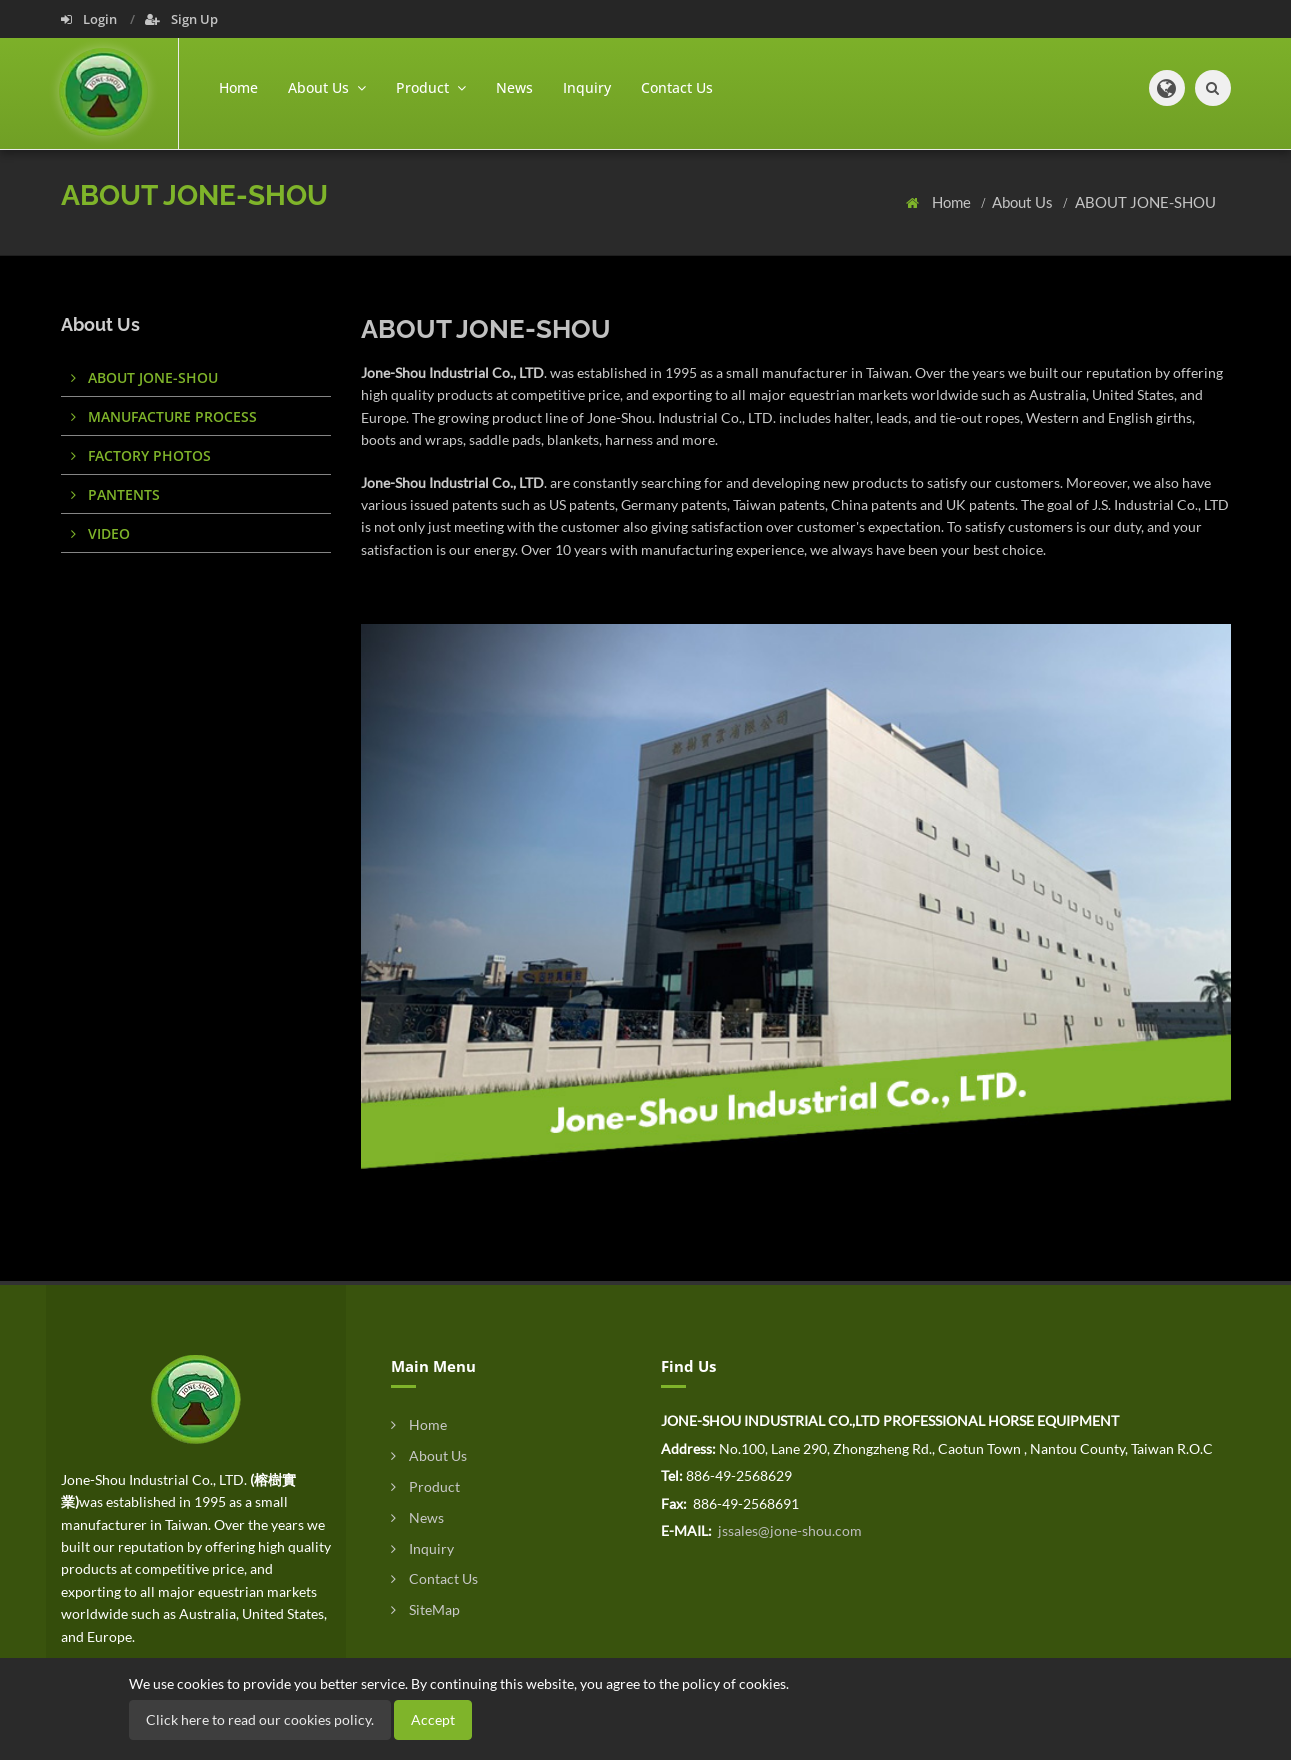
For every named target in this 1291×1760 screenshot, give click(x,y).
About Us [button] (327, 87)
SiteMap (425, 1609)
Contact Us (677, 87)
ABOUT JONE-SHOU (1145, 202)
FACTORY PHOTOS (141, 455)
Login (90, 19)
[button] (1167, 88)
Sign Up (181, 19)
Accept (433, 1719)
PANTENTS (115, 494)
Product (425, 1486)
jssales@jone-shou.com (788, 1530)
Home (238, 87)
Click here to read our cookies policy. (260, 1719)
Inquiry (587, 87)
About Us (1024, 202)
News (514, 87)
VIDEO (100, 533)
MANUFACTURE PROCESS (164, 416)
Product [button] (431, 87)
